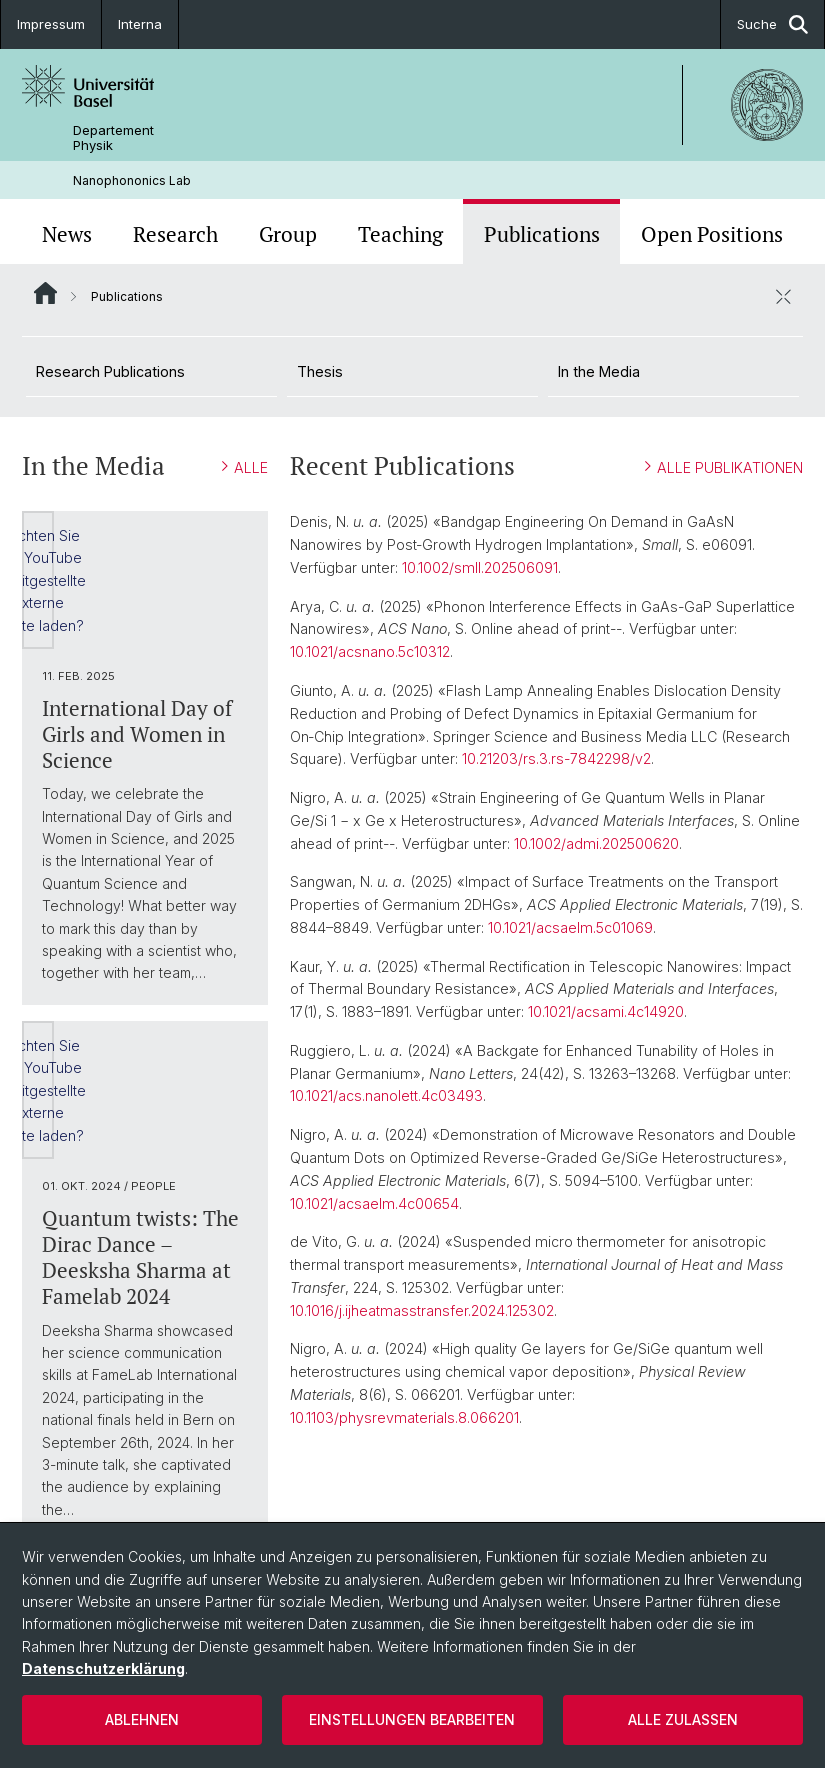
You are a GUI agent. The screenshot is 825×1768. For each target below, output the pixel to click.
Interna (140, 24)
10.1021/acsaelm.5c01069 (570, 927)
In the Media (599, 371)
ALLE (245, 467)
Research (175, 234)
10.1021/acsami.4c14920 (606, 1011)
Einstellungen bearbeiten (412, 1719)
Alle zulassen (683, 1719)
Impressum (51, 24)
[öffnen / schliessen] (783, 296)
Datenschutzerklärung (103, 1668)
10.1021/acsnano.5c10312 (370, 651)
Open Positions (712, 234)
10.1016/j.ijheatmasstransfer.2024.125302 (422, 1310)
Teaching (400, 234)
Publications (542, 234)
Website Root (45, 293)
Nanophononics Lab (132, 180)
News (67, 234)
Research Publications (110, 371)
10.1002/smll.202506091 (480, 567)
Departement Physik (113, 138)
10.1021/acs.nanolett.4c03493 (386, 1095)
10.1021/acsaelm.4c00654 (374, 1203)
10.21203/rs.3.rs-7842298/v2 (556, 758)
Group (288, 234)
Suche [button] (772, 24)
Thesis (320, 371)
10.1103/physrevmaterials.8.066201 (404, 1417)
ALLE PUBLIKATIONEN (724, 467)
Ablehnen (142, 1719)
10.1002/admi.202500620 (596, 843)
